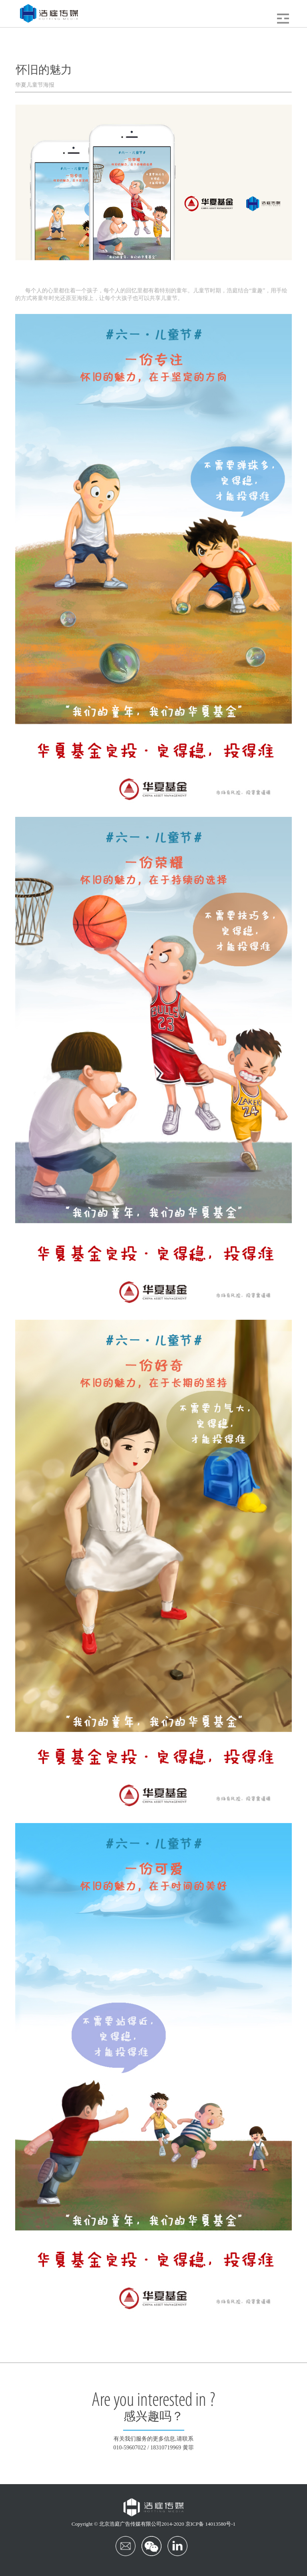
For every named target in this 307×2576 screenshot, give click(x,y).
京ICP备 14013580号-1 (210, 2524)
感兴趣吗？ (153, 2417)
